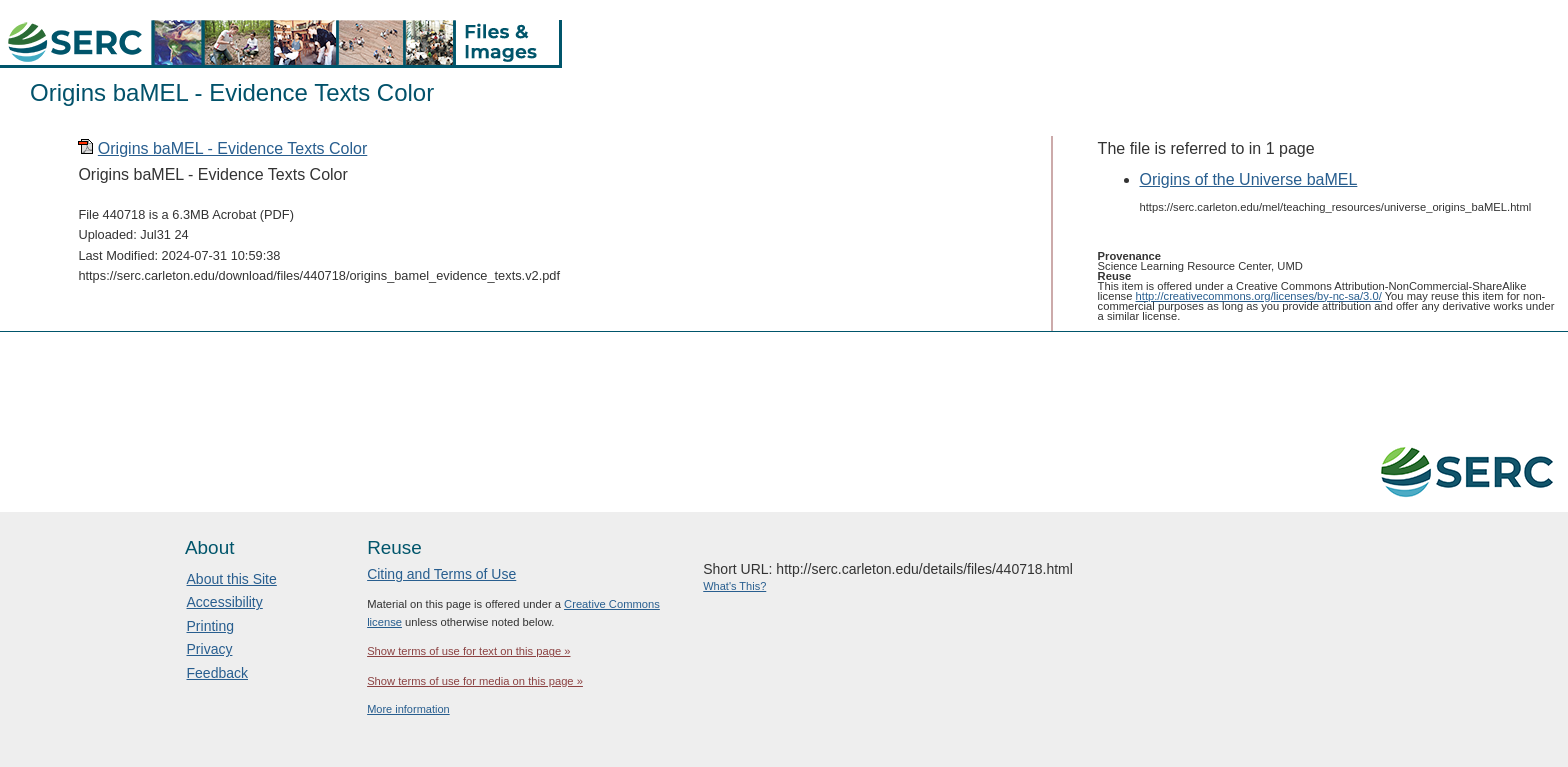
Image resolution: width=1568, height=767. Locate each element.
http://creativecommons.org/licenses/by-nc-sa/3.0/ (1259, 296)
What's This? (734, 586)
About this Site (232, 579)
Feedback (217, 673)
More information (408, 709)
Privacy (210, 649)
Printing (210, 626)
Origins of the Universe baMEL (1249, 179)
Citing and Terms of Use (441, 574)
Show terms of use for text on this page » (468, 651)
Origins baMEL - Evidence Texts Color (232, 148)
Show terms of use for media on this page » (475, 681)
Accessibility (225, 602)
